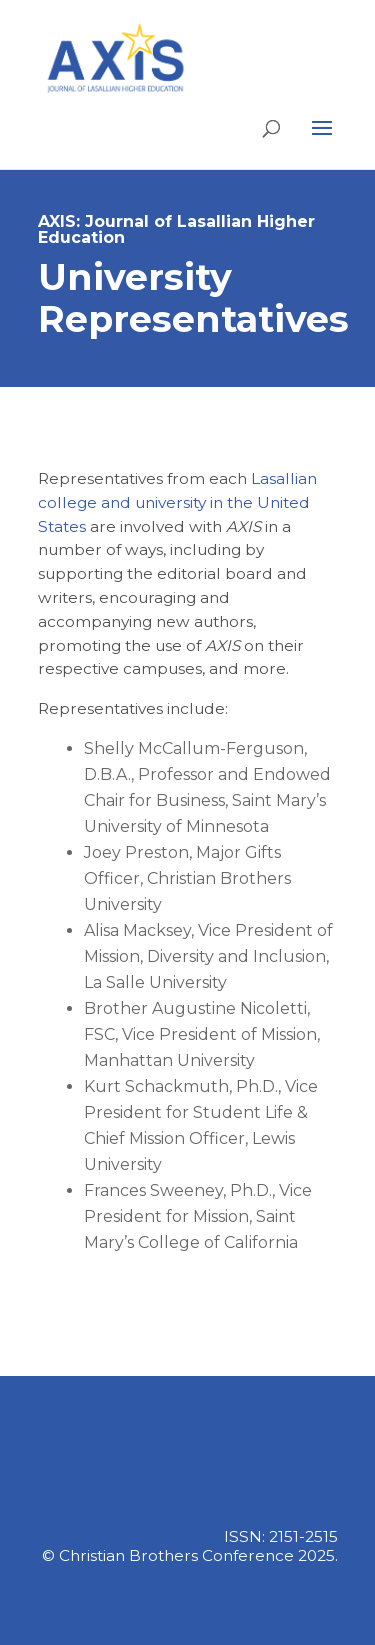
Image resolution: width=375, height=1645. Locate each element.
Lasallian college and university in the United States (177, 502)
